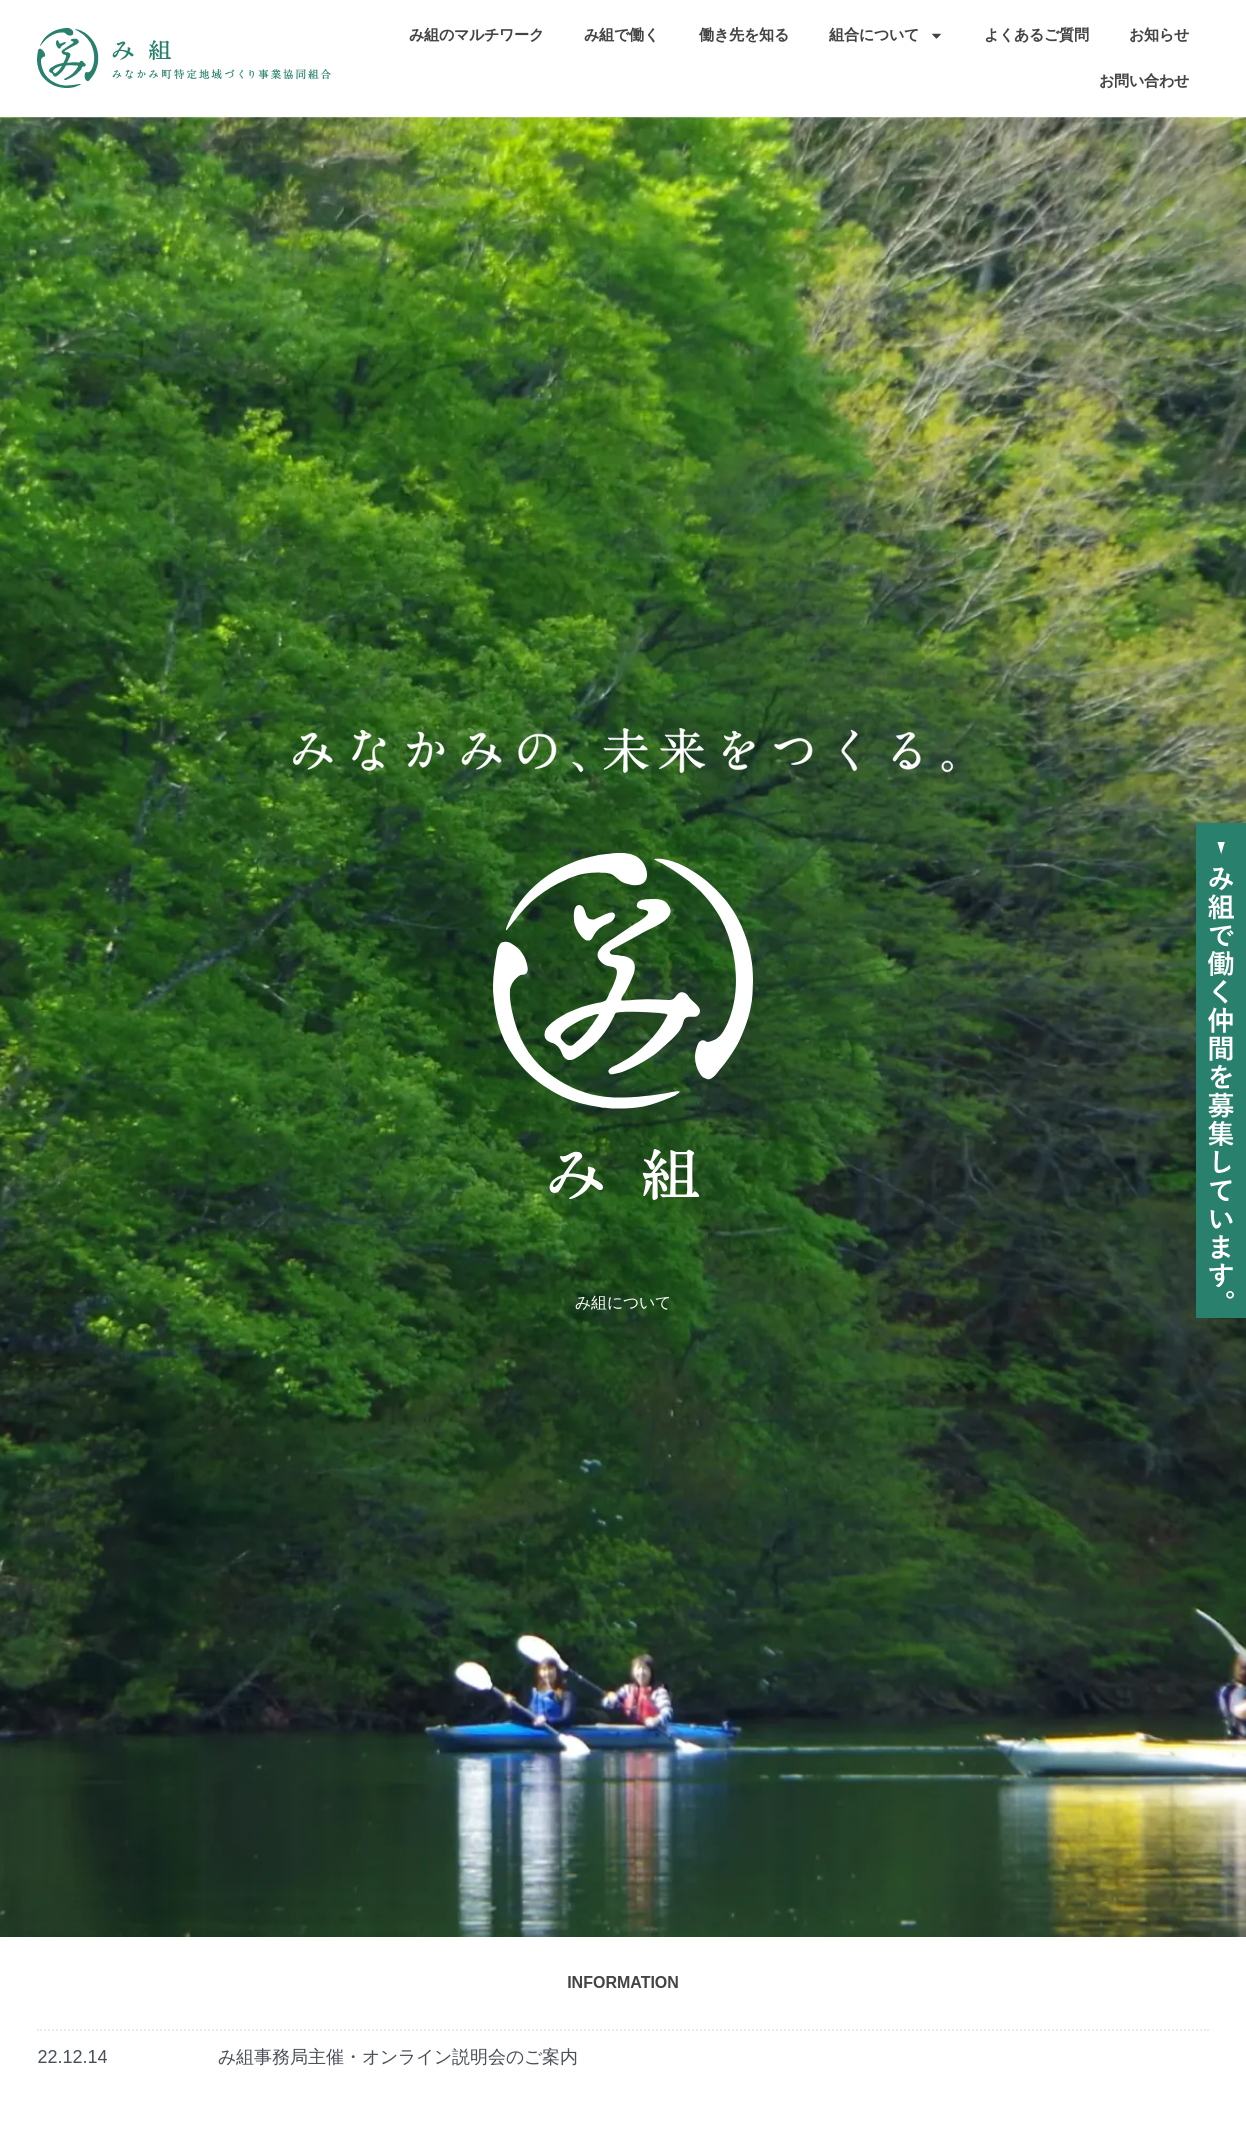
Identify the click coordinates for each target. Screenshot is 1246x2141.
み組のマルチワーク (476, 34)
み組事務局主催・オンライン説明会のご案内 (398, 2057)
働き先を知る (744, 34)
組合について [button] (886, 35)
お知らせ (1159, 34)
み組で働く (621, 34)
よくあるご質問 (1036, 34)
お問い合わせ (1144, 80)
